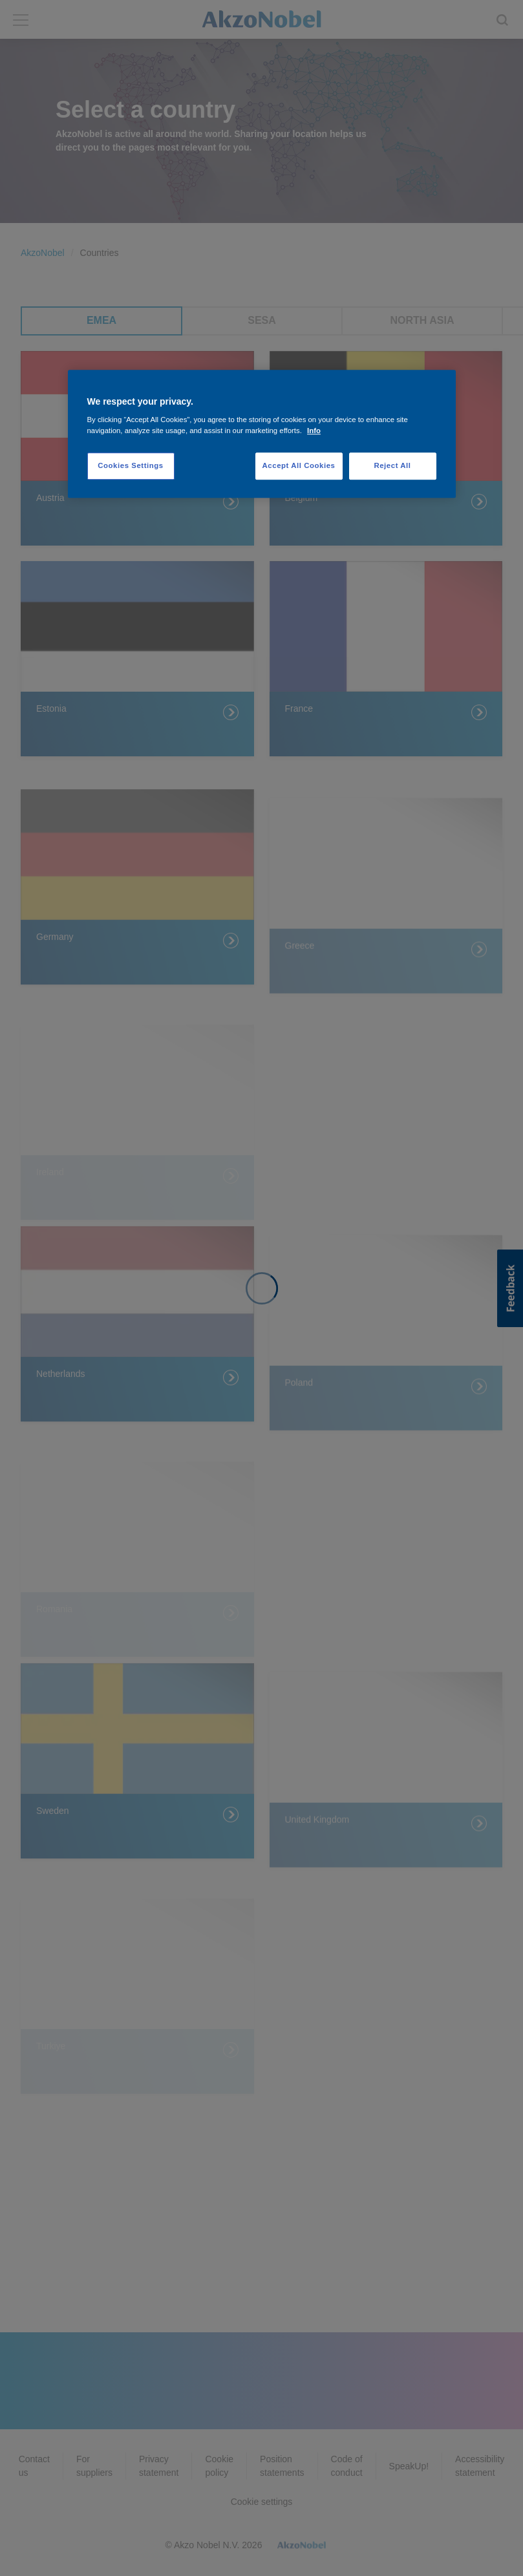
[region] (262, 434)
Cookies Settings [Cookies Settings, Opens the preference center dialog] (130, 466)
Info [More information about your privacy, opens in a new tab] (314, 431)
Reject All (392, 466)
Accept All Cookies (299, 466)
